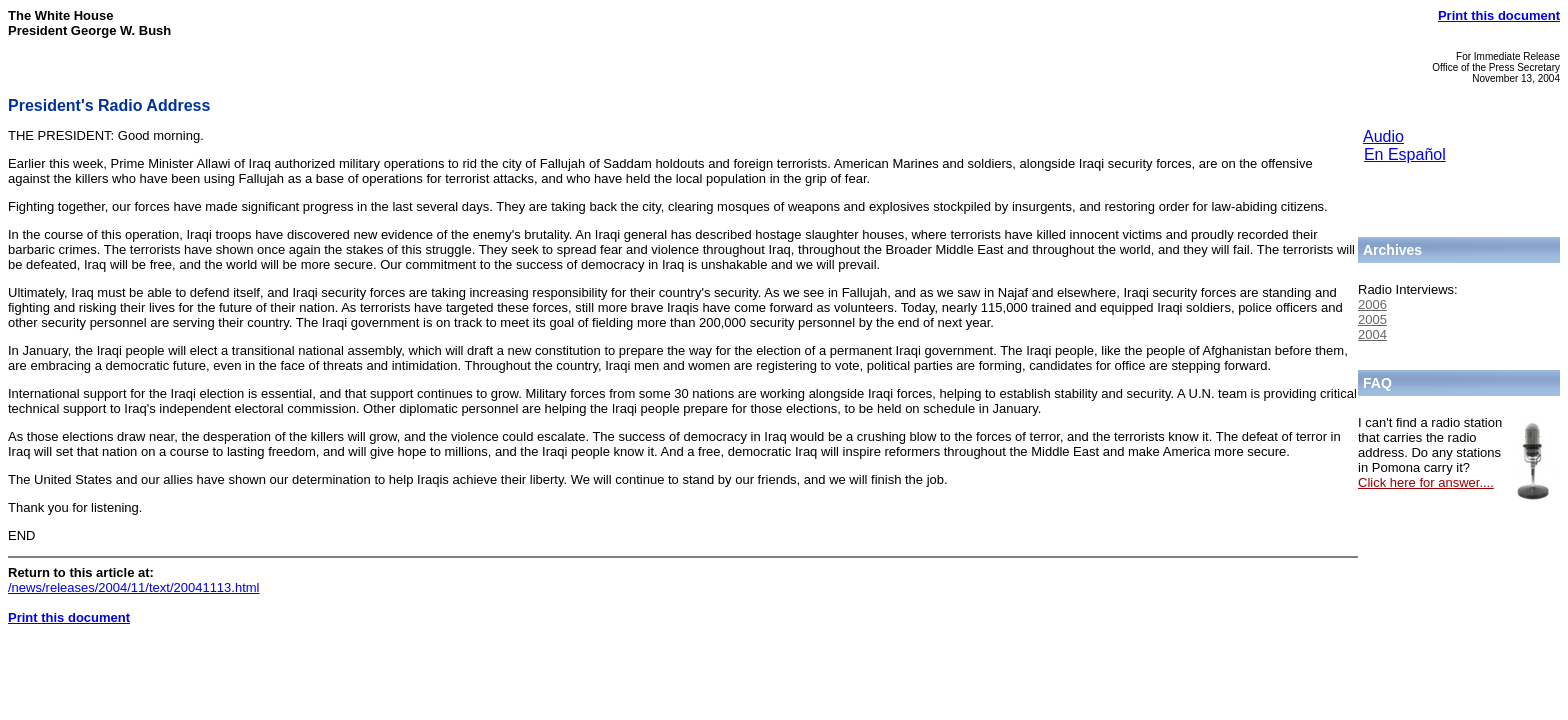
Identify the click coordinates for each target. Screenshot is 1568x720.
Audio (1383, 136)
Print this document (1499, 15)
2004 (1372, 334)
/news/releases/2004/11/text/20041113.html (134, 587)
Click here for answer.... (1426, 482)
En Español (1405, 154)
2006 (1372, 304)
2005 (1372, 319)
